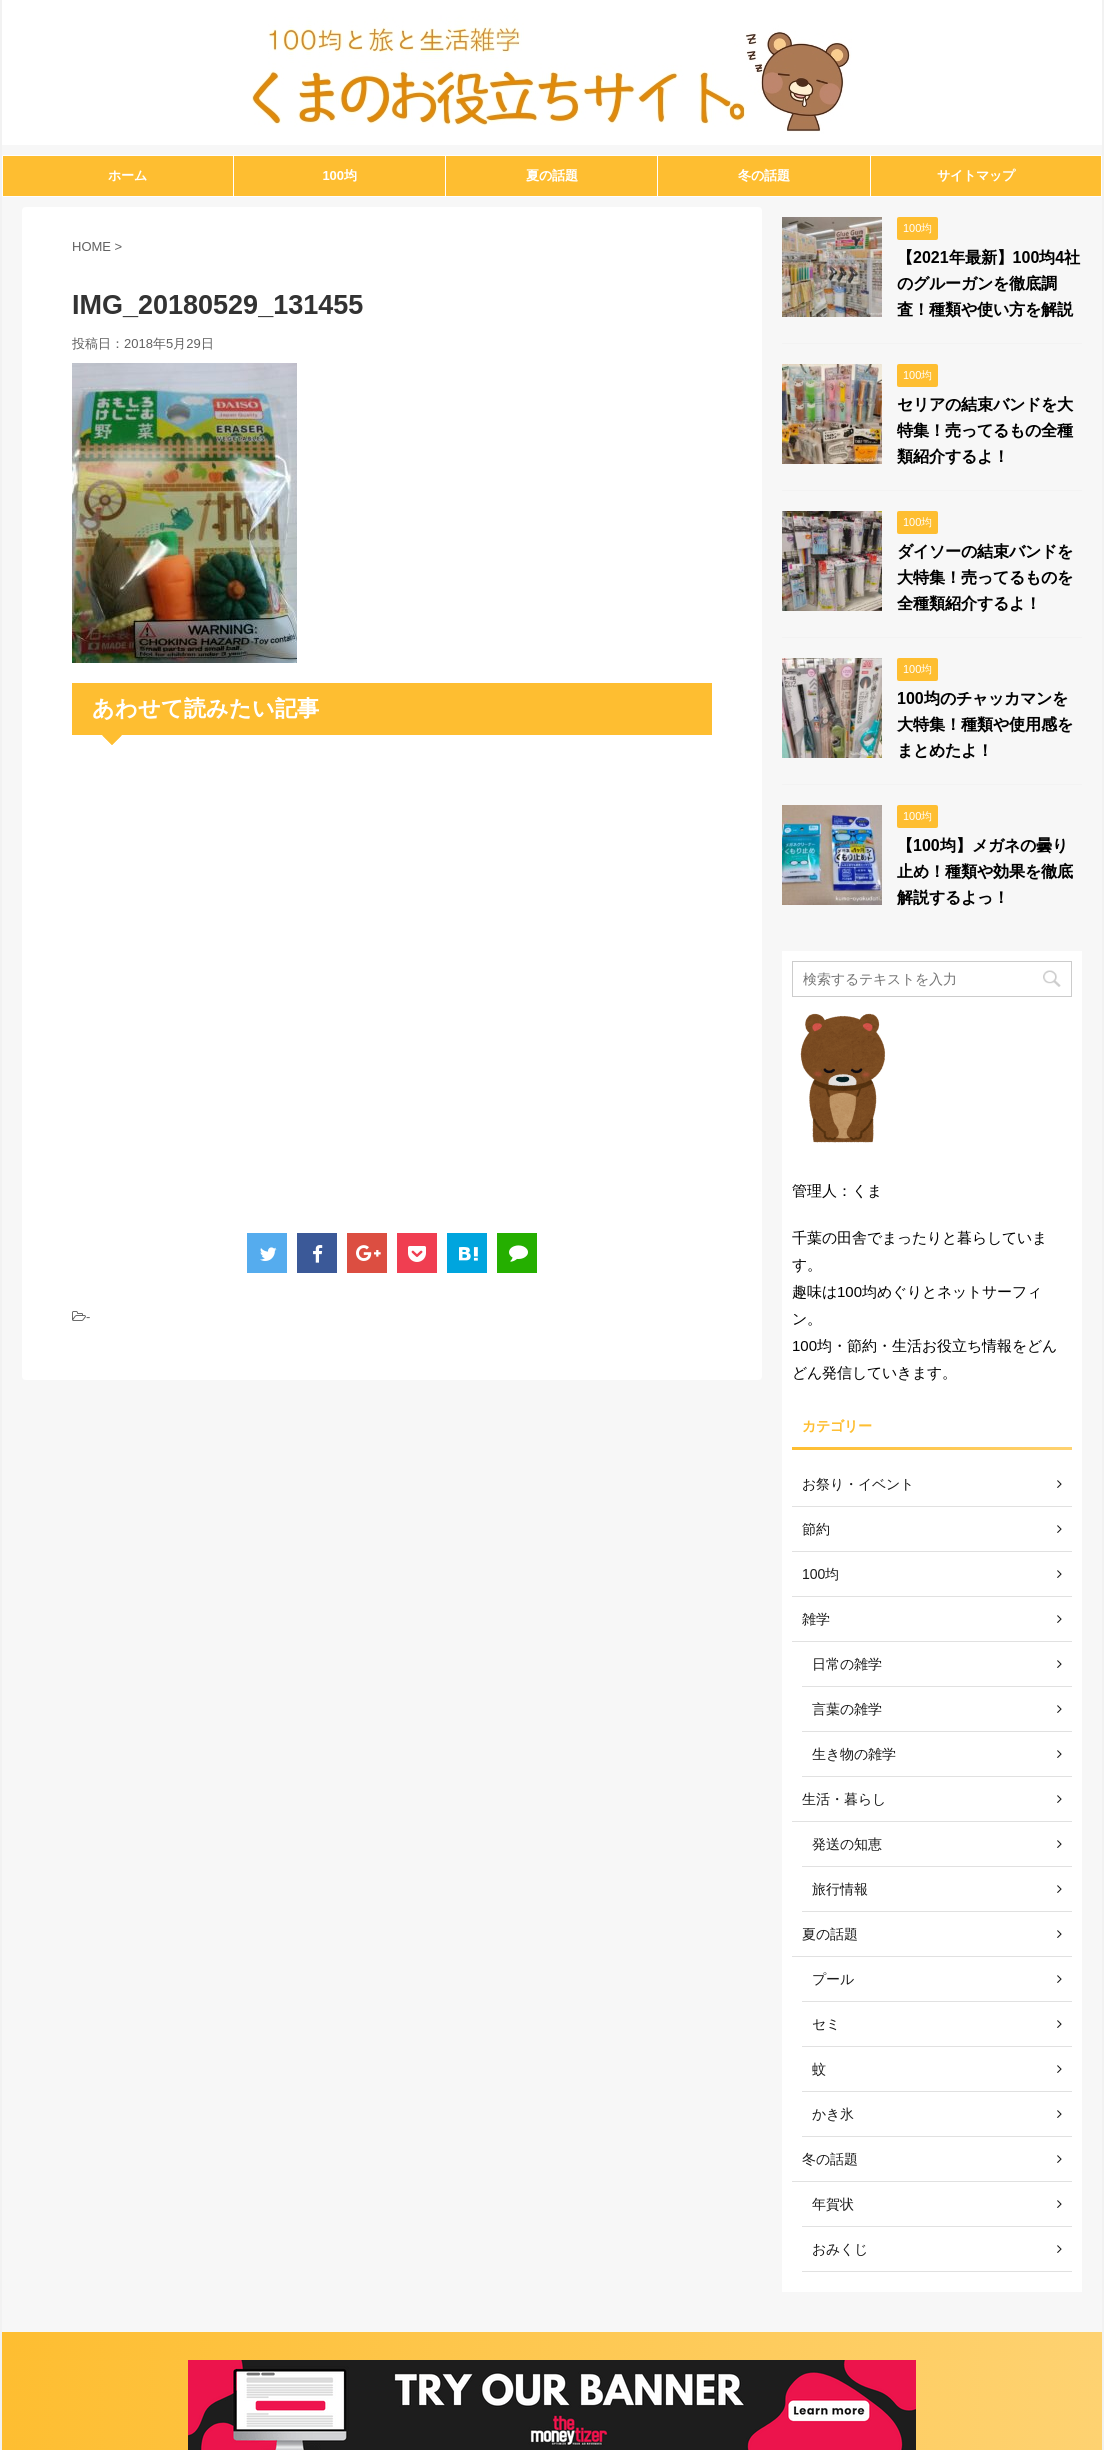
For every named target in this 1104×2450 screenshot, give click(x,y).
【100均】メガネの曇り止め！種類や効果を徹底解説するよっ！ (985, 871)
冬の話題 (764, 175)
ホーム (127, 175)
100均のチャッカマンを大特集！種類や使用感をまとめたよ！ (985, 724)
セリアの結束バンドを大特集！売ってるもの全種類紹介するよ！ (985, 430)
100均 (339, 175)
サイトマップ (976, 175)
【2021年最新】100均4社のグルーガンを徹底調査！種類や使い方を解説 (988, 283)
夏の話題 (552, 175)
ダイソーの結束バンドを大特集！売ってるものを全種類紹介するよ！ (985, 577)
